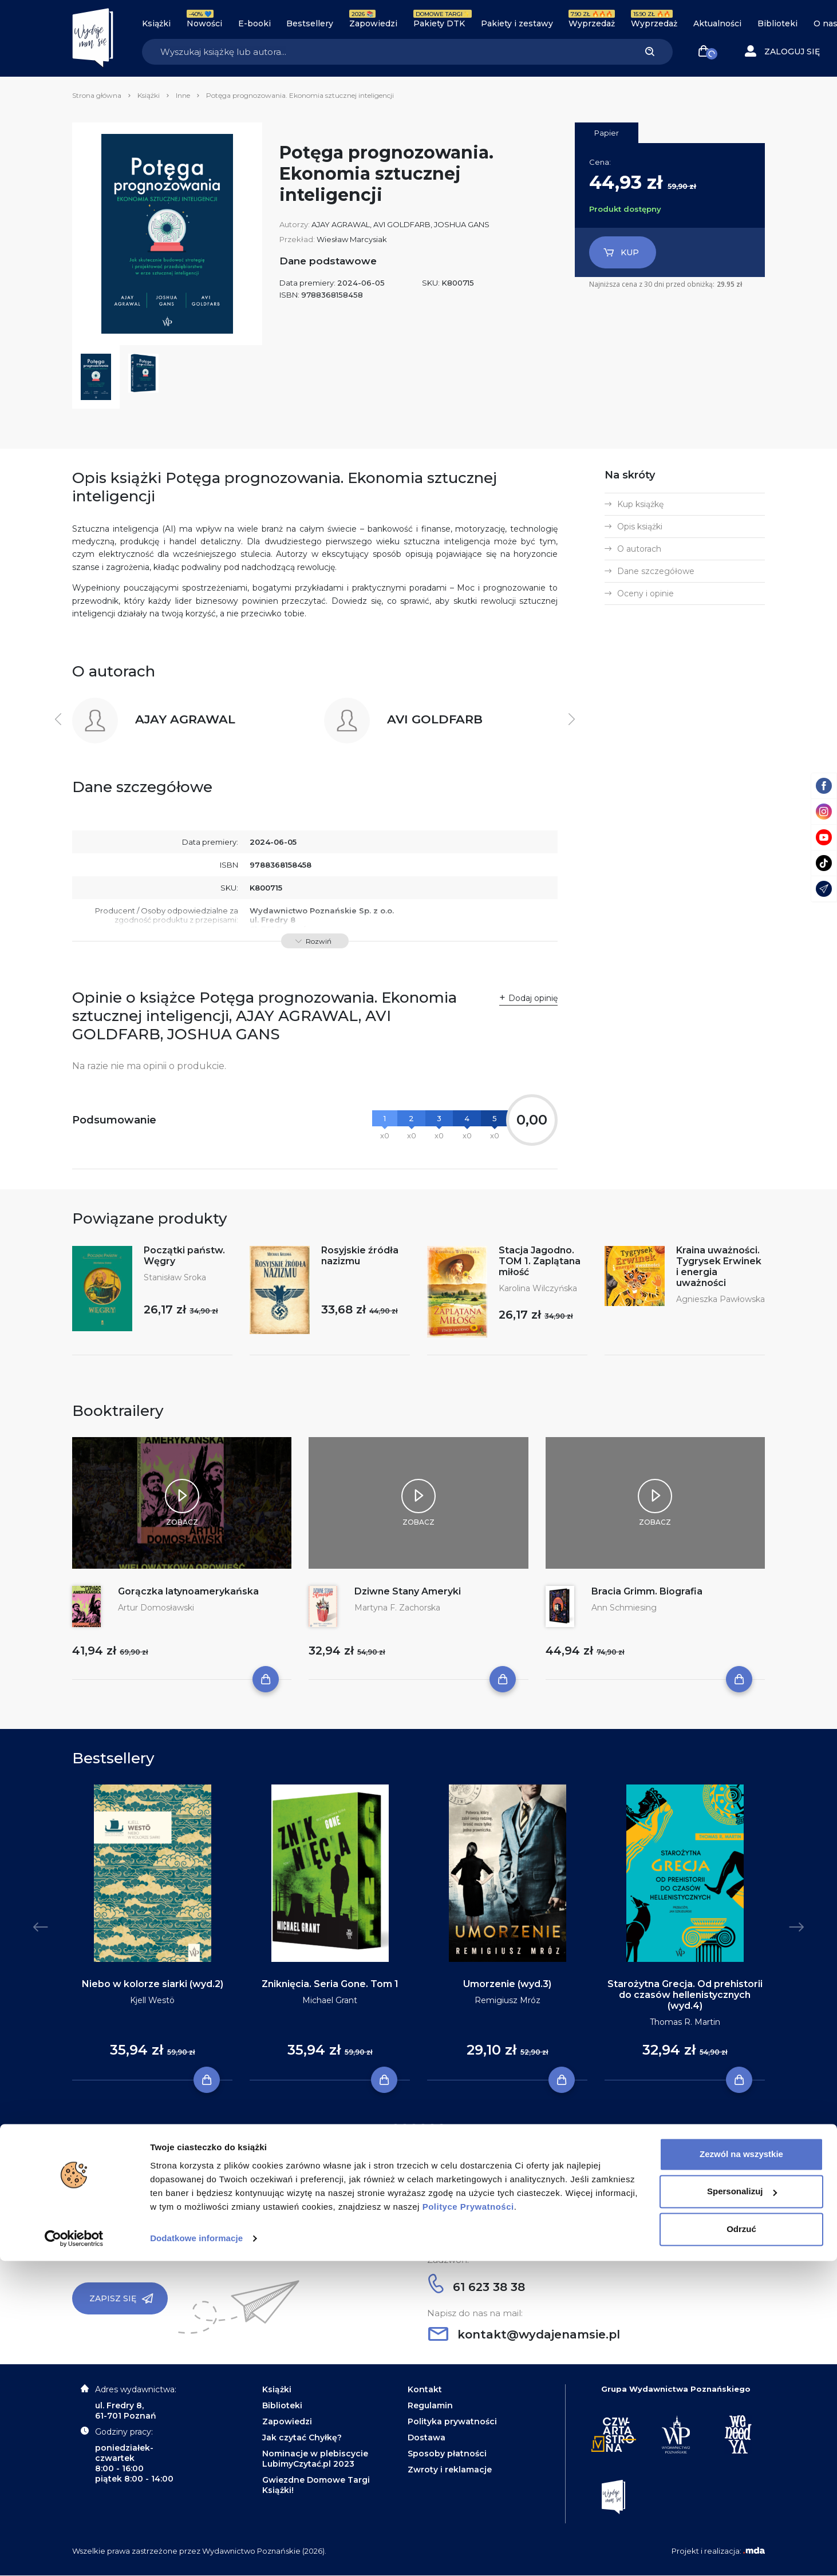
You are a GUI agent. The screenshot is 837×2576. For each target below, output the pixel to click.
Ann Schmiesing (624, 1607)
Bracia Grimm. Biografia (646, 1591)
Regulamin (430, 2405)
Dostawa (426, 2437)
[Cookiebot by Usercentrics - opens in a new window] (74, 2553)
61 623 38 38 (476, 2287)
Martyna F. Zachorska (397, 1607)
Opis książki (639, 526)
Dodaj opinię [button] (533, 998)
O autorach (639, 549)
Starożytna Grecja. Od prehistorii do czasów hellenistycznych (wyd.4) (685, 1995)
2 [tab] (405, 2127)
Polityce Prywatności (468, 2522)
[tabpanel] (152, 1932)
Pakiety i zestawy (517, 23)
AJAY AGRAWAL (340, 224)
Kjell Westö (152, 2000)
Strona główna (96, 95)
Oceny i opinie (645, 593)
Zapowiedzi (373, 23)
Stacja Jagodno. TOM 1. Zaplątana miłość (540, 1261)
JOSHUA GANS (461, 224)
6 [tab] (441, 2127)
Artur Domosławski (156, 1607)
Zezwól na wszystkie (741, 2469)
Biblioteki (777, 23)
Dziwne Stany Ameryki (407, 1591)
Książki (156, 23)
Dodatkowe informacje (196, 2553)
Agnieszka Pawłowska (720, 1299)
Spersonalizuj (742, 2506)
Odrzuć (741, 2544)
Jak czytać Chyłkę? (302, 2437)
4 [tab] (423, 2127)
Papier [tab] (606, 132)
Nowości (204, 23)
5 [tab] (432, 2127)
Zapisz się (121, 2298)
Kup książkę (640, 504)
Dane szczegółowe (655, 571)
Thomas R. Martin (685, 2022)
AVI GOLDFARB (402, 224)
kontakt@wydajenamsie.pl (524, 2334)
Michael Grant (329, 2000)
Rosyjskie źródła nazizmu (359, 1256)
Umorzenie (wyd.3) (507, 1984)
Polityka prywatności (452, 2421)
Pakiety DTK (439, 23)
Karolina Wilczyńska (538, 1288)
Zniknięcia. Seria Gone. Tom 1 (330, 1984)
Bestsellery (309, 23)
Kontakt (425, 2389)
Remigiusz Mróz (507, 2000)
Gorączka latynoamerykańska (188, 1591)
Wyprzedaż (591, 23)
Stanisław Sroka (175, 1277)
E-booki (254, 23)
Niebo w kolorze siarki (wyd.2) (152, 1984)
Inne (183, 95)
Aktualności (717, 23)
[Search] (384, 52)
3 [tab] (414, 2127)
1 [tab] (395, 2127)
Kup (621, 252)
